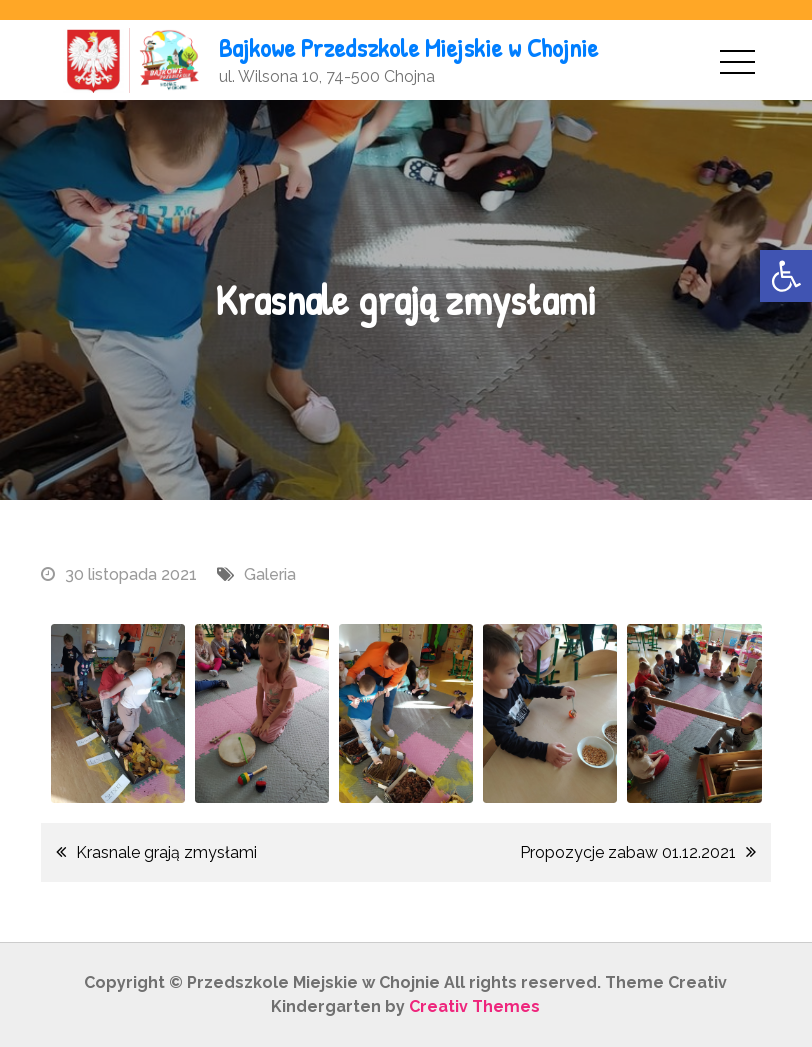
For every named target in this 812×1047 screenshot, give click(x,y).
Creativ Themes (474, 1006)
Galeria (270, 574)
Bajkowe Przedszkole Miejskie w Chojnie (408, 47)
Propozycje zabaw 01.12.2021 (628, 852)
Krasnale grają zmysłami (166, 852)
